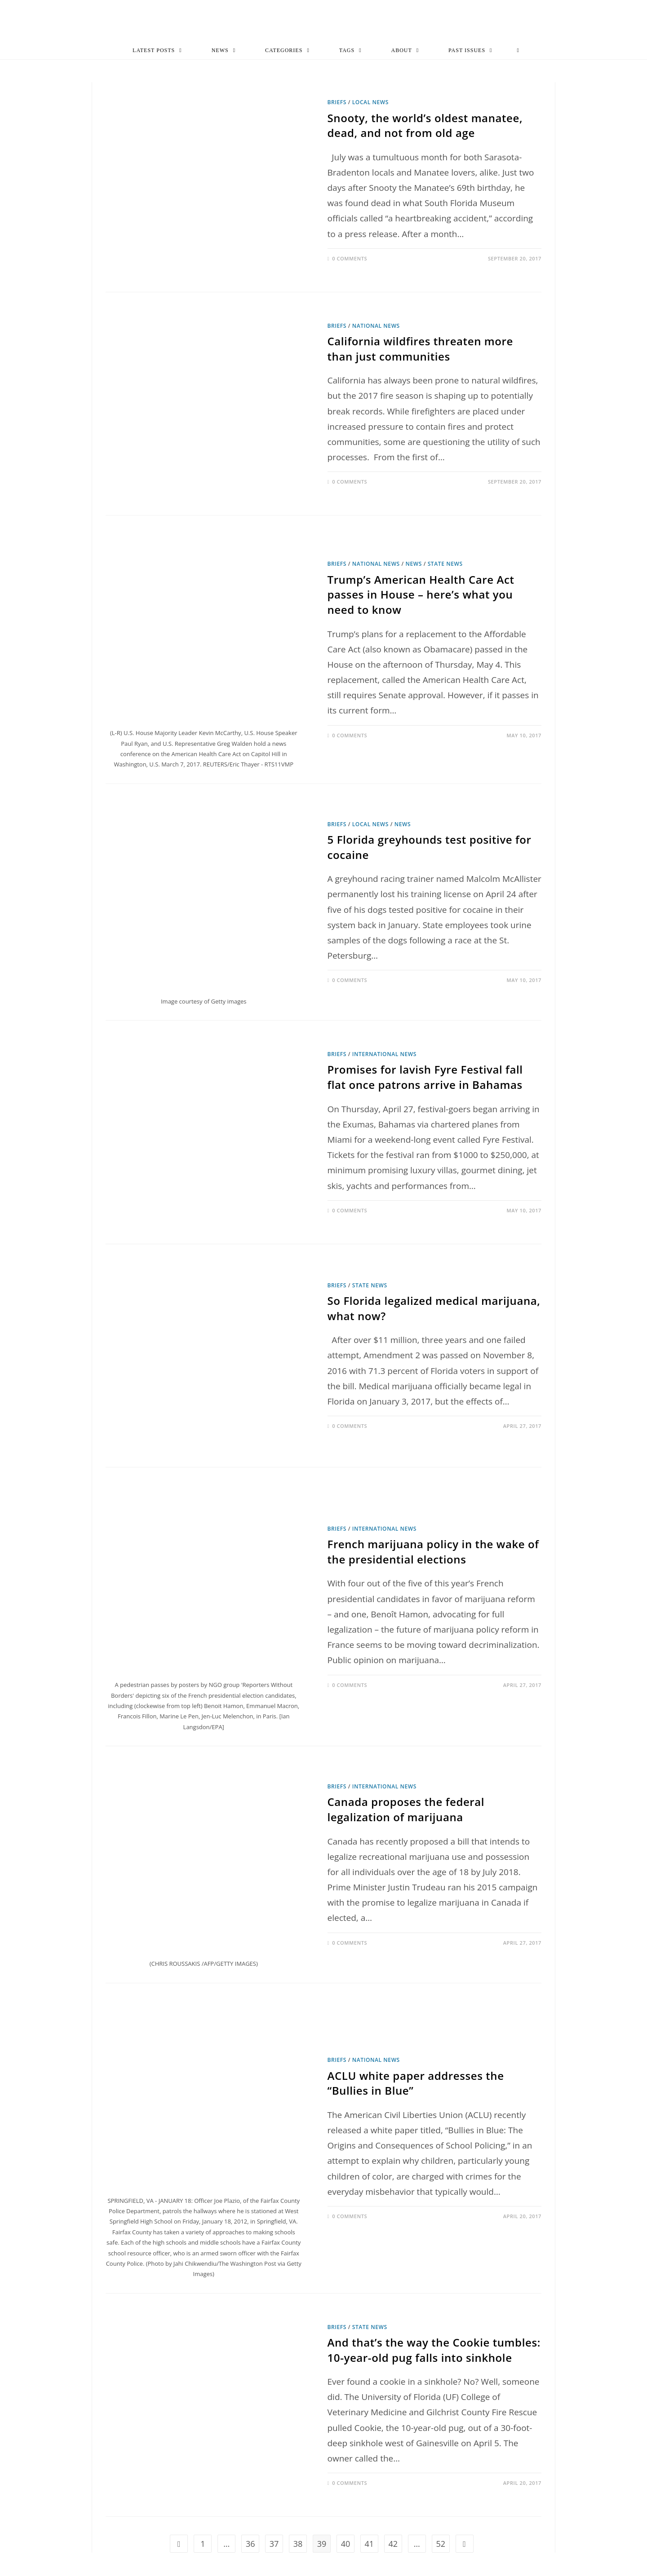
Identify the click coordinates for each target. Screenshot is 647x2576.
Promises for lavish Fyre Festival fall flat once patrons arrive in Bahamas (425, 1078)
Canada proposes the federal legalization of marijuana (406, 1810)
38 (298, 2544)
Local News (370, 103)
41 (369, 2544)
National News (376, 326)
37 (274, 2544)
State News (445, 564)
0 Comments (349, 259)
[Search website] (518, 51)
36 (250, 2544)
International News (384, 1055)
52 (440, 2544)
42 (393, 2544)
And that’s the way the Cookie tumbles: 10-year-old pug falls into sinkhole (434, 2351)
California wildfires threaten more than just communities (420, 350)
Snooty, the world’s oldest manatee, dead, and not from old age (425, 126)
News (414, 564)
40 (345, 2544)
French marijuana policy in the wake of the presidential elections (433, 1552)
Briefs (337, 103)
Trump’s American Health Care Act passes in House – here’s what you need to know (421, 595)
